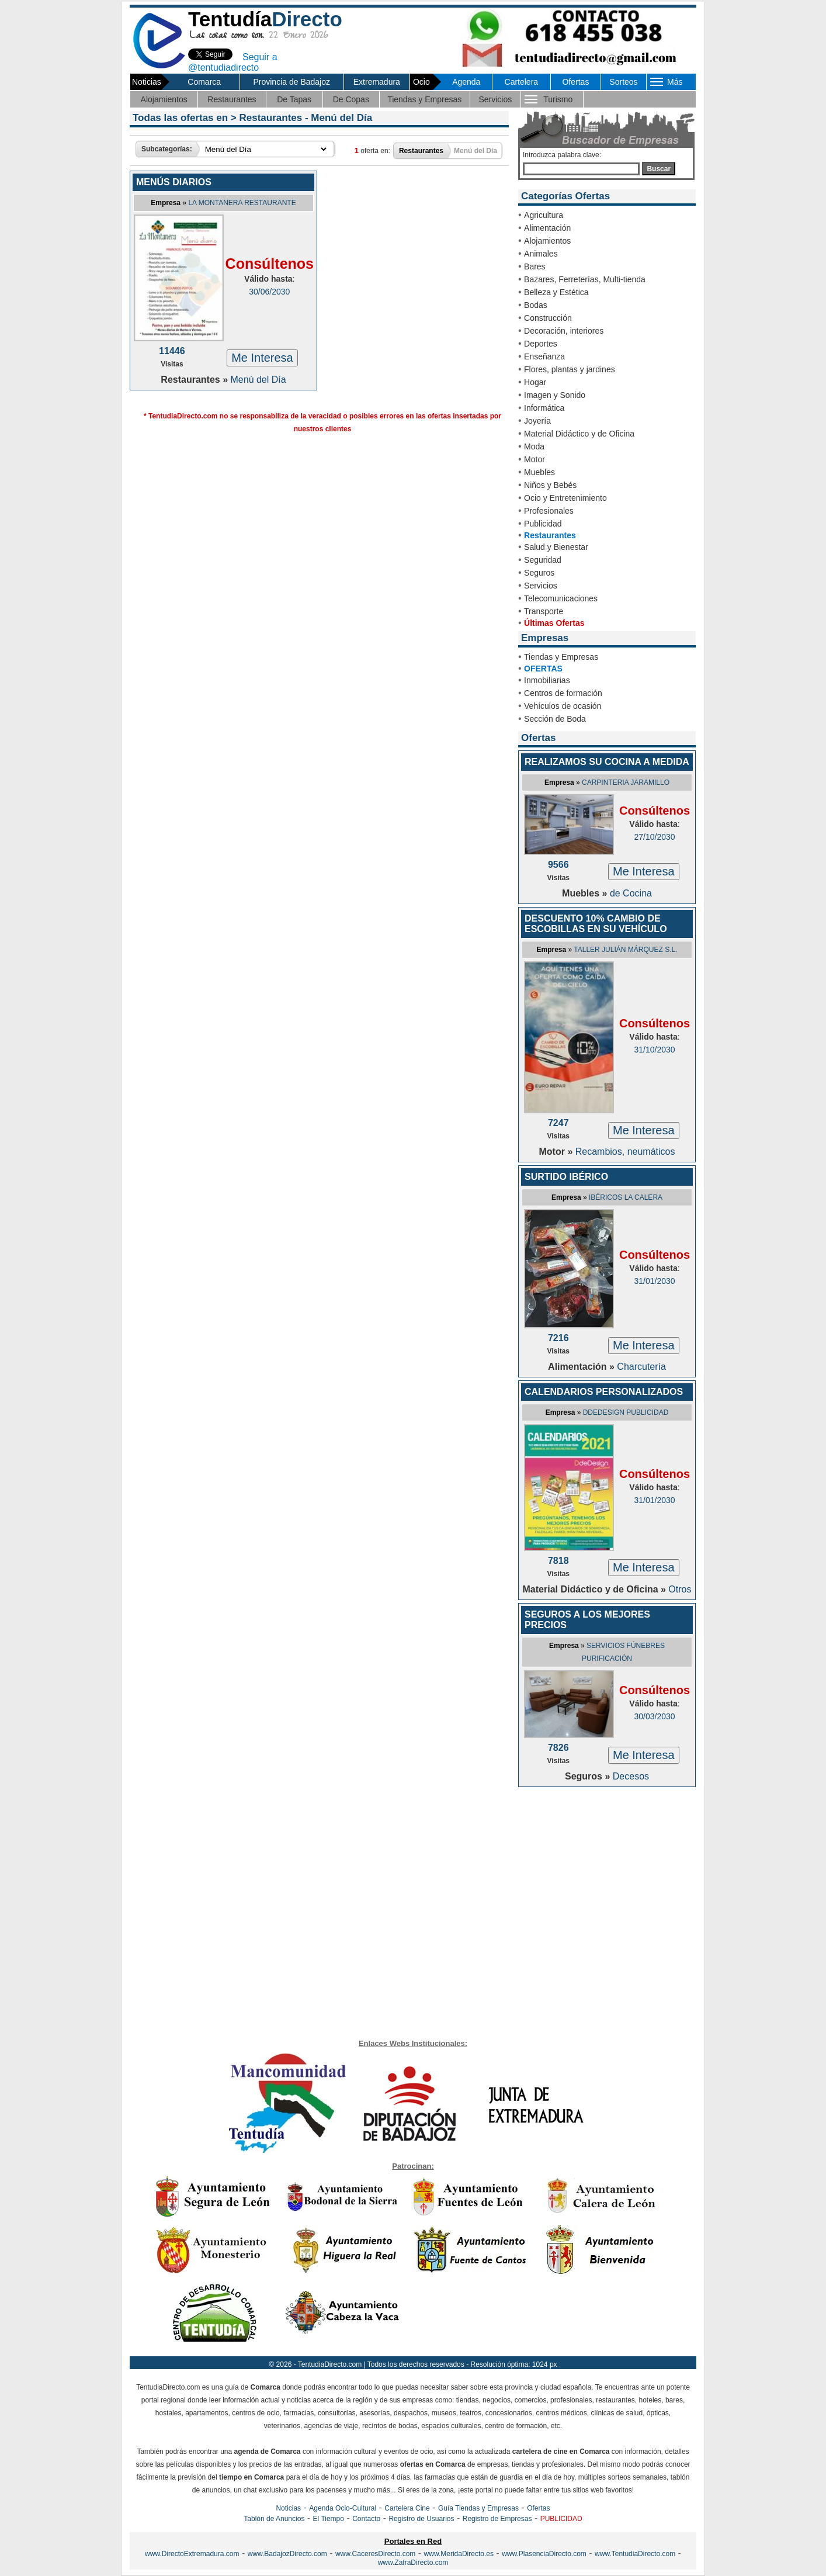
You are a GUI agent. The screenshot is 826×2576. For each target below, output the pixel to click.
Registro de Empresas (497, 2519)
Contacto (366, 2519)
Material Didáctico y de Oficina (579, 433)
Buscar (659, 169)
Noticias (288, 2508)
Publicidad (543, 523)
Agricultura (543, 215)
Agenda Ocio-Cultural (342, 2508)
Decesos (631, 1776)
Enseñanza (544, 356)
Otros (679, 1589)
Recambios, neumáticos (625, 1152)
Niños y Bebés (550, 485)
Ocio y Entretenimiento (565, 498)
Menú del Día (258, 380)
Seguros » (589, 1776)
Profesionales (549, 510)
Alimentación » (582, 1367)
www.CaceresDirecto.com (375, 2554)
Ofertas (575, 81)
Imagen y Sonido (554, 395)
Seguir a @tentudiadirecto (232, 62)
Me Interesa (262, 357)
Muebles (539, 472)
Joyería (537, 420)
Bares (535, 266)
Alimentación (547, 228)
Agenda (466, 81)
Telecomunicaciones (561, 598)
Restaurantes (231, 99)
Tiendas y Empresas (424, 99)
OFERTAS (543, 668)
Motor (534, 459)
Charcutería (641, 1367)
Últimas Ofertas (554, 623)
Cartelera (522, 81)
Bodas (535, 305)
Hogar (535, 382)
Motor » (557, 1152)
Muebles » (586, 893)
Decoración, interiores (563, 330)
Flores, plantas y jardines (569, 369)
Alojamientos (164, 99)
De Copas (351, 99)
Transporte (543, 611)
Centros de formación (563, 693)
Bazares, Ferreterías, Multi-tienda (584, 279)
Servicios (495, 99)
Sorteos (623, 81)
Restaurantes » (195, 380)
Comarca (204, 81)
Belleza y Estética (556, 292)
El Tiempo (328, 2519)
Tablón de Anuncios (274, 2519)
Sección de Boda (555, 718)
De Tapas (294, 99)
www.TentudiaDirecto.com (635, 2554)
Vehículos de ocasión (562, 706)
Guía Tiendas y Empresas (478, 2508)
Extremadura (376, 81)
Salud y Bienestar (556, 547)
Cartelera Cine (406, 2508)
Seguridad (542, 560)
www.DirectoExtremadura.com (192, 2554)
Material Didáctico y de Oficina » (596, 1589)
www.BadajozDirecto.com (287, 2554)
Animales (541, 253)
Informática (544, 408)
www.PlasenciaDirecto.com (544, 2554)
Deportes (540, 343)
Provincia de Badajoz (291, 81)
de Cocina (631, 893)
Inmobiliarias (547, 680)
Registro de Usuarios (421, 2519)
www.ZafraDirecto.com (413, 2562)
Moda (534, 446)
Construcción (548, 318)
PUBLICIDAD (561, 2519)
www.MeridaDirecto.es (459, 2554)
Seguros (539, 572)
